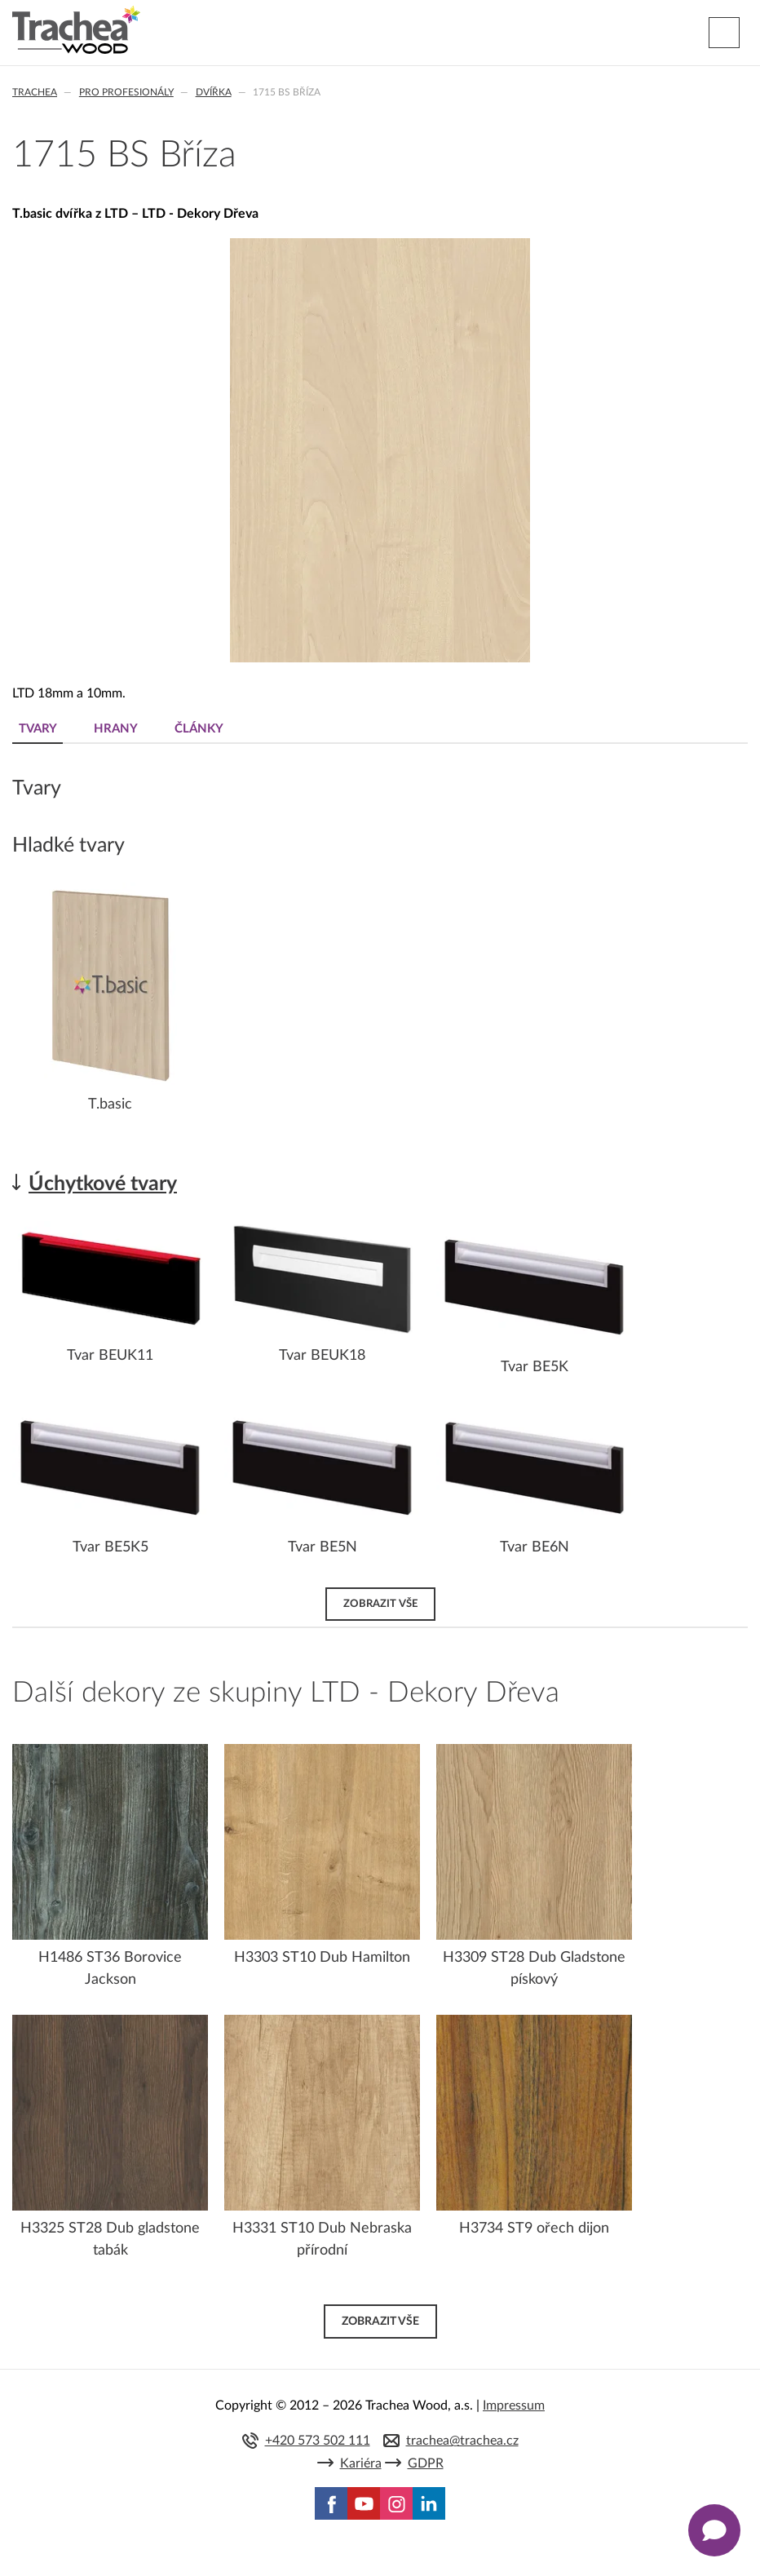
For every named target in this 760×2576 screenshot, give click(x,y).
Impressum (514, 2405)
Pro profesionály (126, 92)
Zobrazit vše (380, 1604)
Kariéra (361, 2463)
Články (199, 729)
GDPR (426, 2463)
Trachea (34, 92)
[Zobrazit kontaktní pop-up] (714, 2530)
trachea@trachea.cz (462, 2440)
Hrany (116, 729)
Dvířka (214, 92)
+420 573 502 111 (317, 2440)
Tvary (38, 729)
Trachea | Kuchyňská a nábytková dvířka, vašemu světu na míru (76, 30)
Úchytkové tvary (103, 1184)
